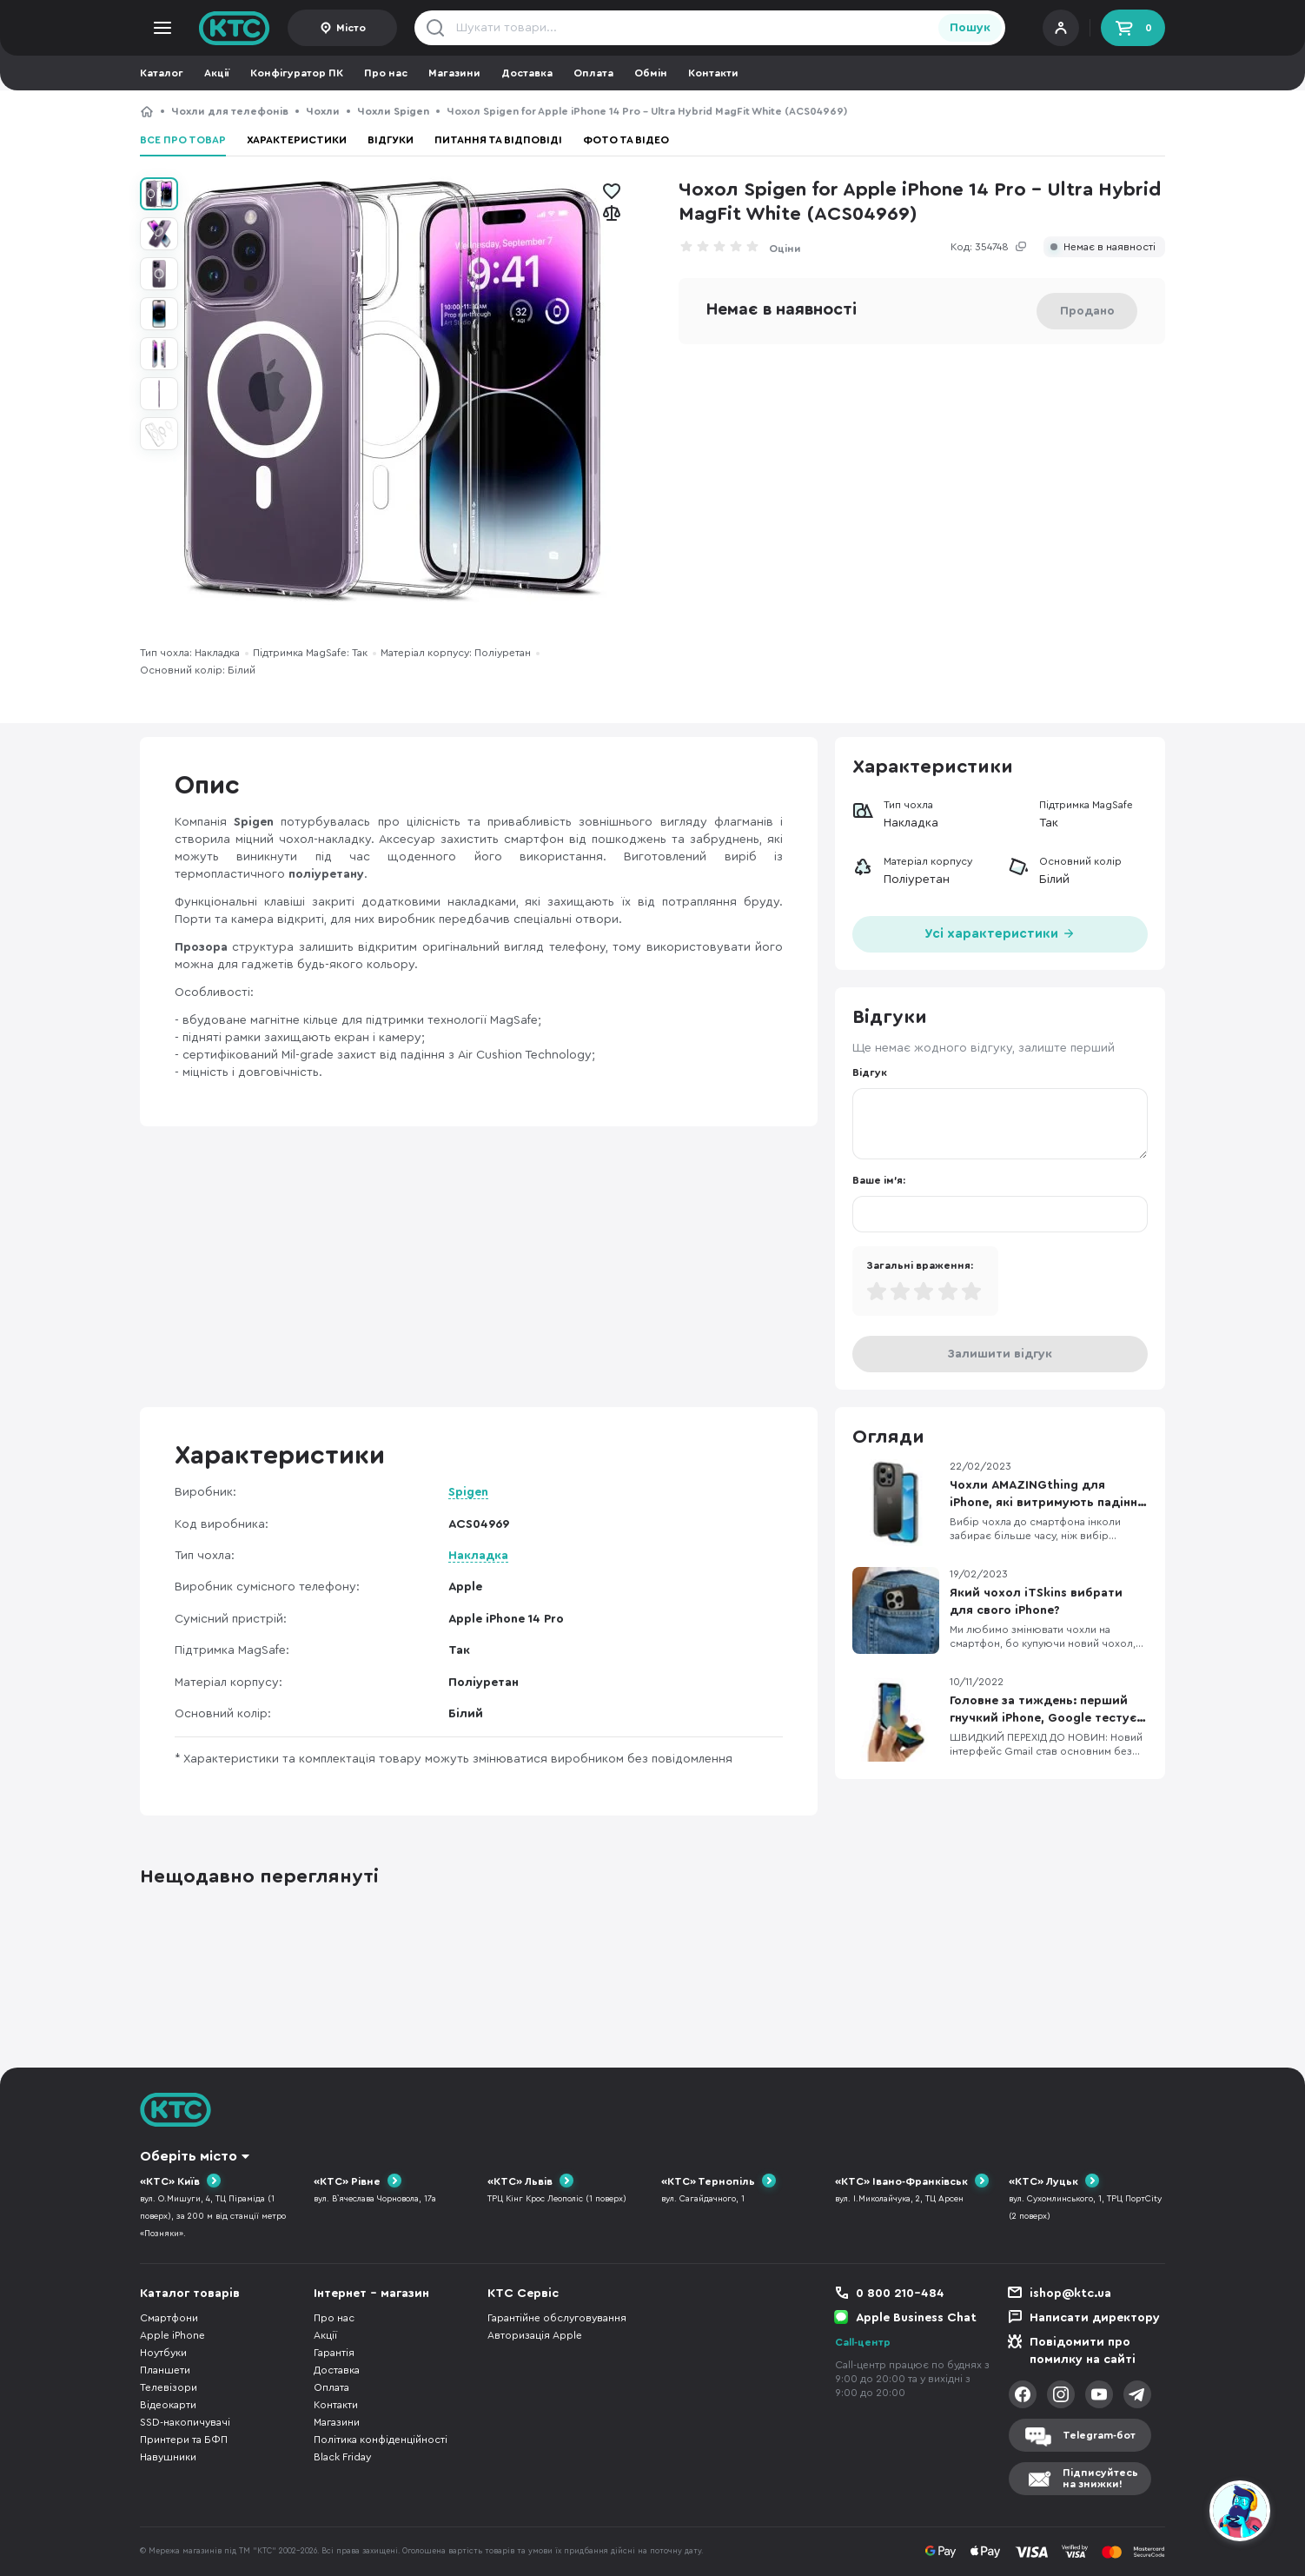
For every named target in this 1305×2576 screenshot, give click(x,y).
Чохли (323, 111)
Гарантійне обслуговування (556, 2318)
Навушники (168, 2457)
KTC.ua (234, 27)
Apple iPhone (172, 2335)
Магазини (454, 73)
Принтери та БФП (184, 2439)
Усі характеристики (1000, 932)
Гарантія (334, 2352)
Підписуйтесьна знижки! (1100, 2478)
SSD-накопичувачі (185, 2422)
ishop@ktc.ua (1070, 2293)
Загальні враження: (919, 1265)
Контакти (713, 73)
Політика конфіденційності (380, 2439)
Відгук (869, 1072)
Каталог (161, 73)
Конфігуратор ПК (296, 73)
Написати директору (1095, 2318)
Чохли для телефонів (229, 111)
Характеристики (297, 140)
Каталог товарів (190, 2293)
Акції (216, 73)
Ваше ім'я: (878, 1180)
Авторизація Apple (534, 2335)
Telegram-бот (1099, 2435)
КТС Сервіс (523, 2293)
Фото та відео (626, 140)
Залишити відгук (1000, 1354)
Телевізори (168, 2387)
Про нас (385, 73)
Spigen (468, 1492)
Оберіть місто (188, 2156)
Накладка (478, 1556)
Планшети (165, 2370)
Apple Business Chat (916, 2318)
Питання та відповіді (498, 140)
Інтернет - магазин (371, 2293)
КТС (147, 111)
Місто (351, 28)
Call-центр (863, 2342)
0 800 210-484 (900, 2293)
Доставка (527, 73)
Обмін (650, 73)
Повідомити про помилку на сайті (1083, 2351)
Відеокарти (168, 2405)
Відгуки (391, 140)
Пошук (970, 28)
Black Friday (342, 2457)
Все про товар (183, 140)
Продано (1087, 311)
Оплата (593, 73)
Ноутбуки (163, 2352)
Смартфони (169, 2318)
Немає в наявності (1109, 247)
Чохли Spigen (393, 111)
